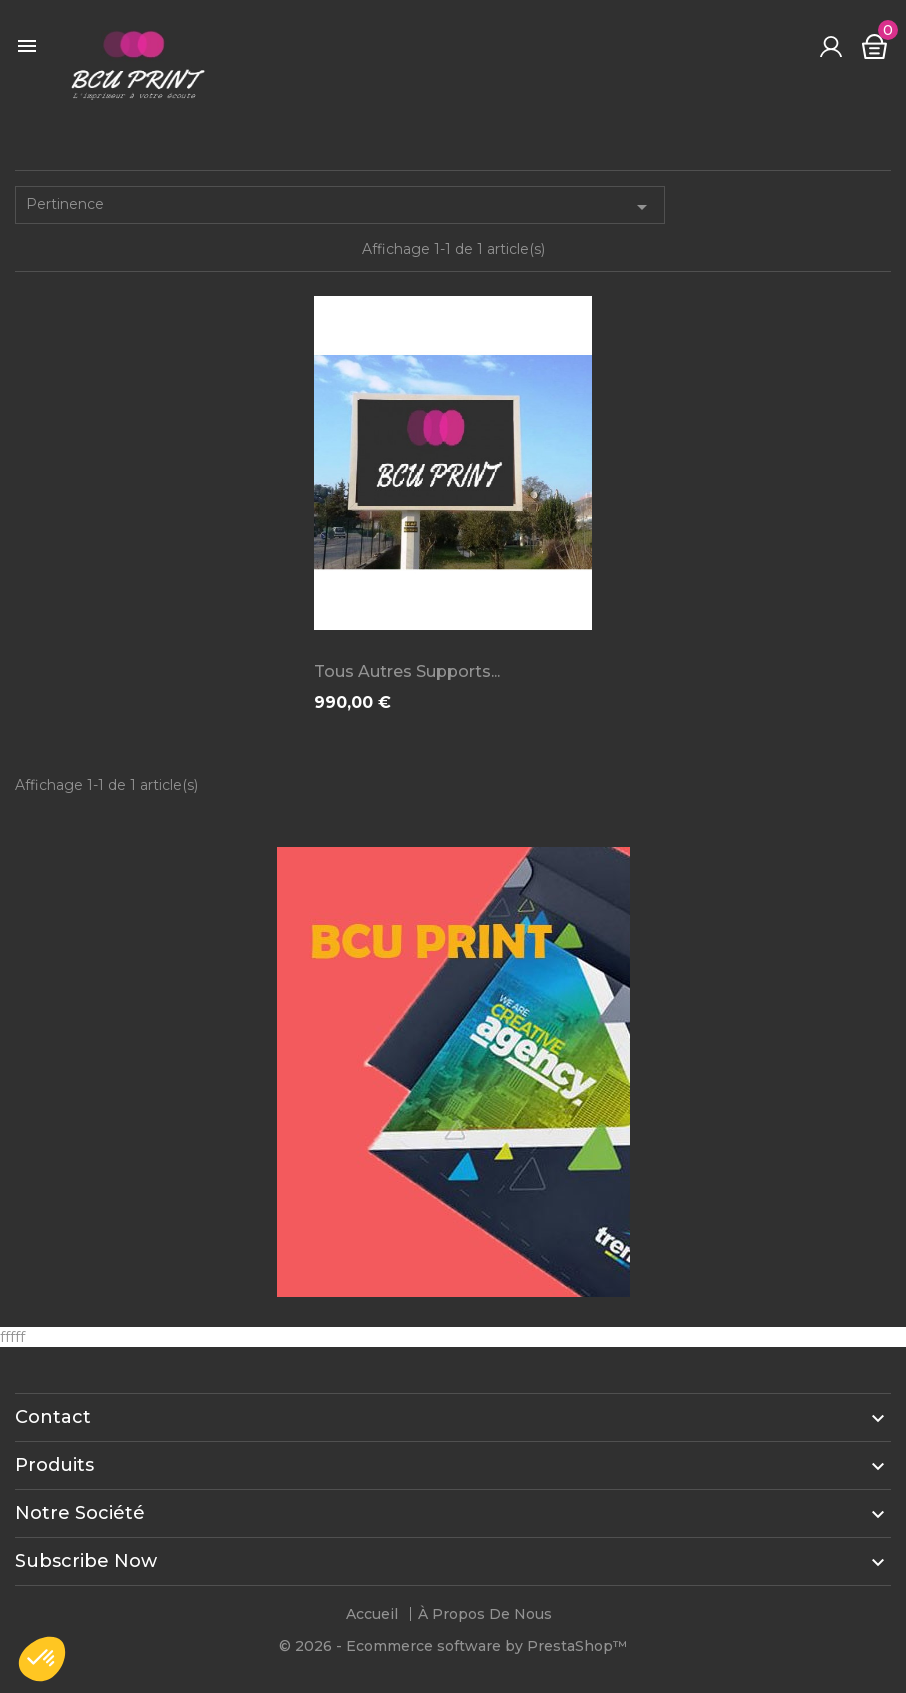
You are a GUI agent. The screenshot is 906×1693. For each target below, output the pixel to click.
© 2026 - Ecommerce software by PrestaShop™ (453, 1646)
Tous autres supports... (407, 671)
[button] (42, 1659)
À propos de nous (485, 1614)
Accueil (372, 1614)
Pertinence (340, 207)
